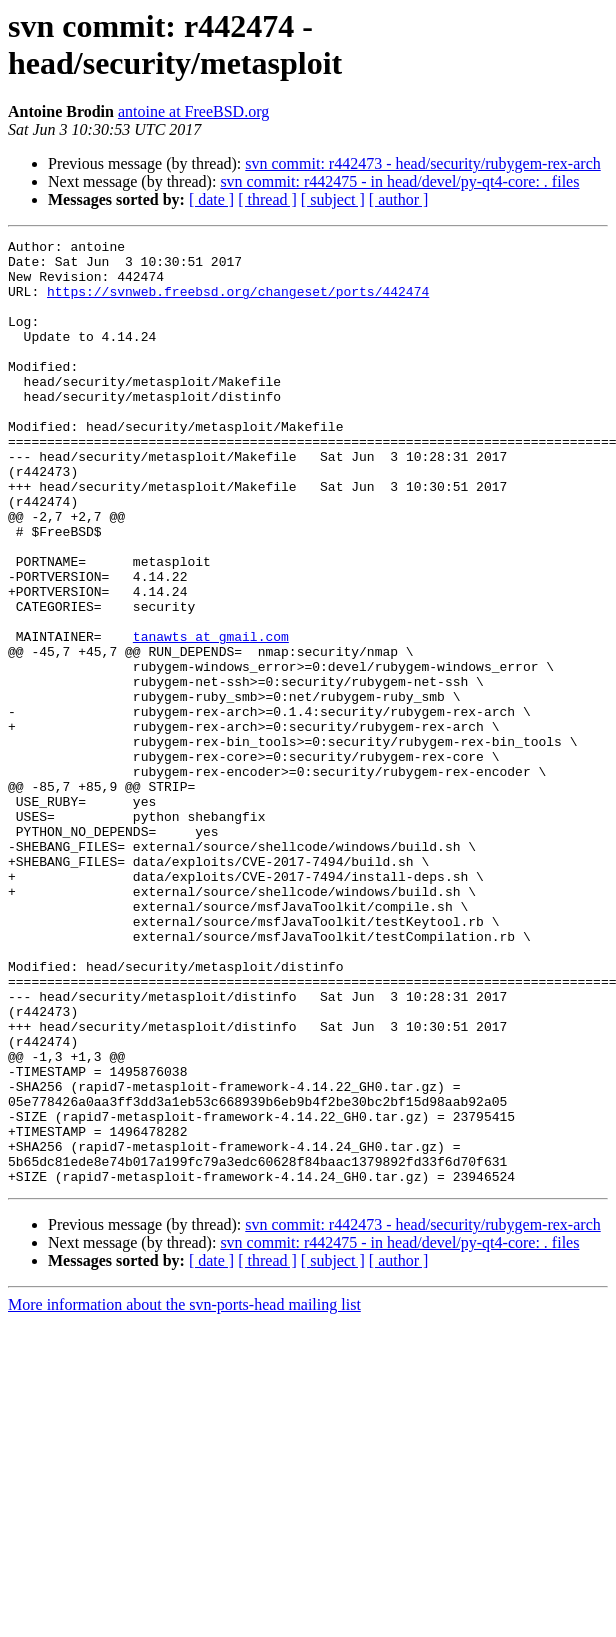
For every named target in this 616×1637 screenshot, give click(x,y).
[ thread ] (267, 199)
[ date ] (211, 199)
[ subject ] (333, 199)
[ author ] (399, 199)
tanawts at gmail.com (211, 717)
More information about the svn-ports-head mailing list (184, 1493)
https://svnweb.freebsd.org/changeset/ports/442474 (238, 303)
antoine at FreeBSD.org (193, 111)
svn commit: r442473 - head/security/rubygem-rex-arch (422, 163)
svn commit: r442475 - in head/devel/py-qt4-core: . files (399, 181)
